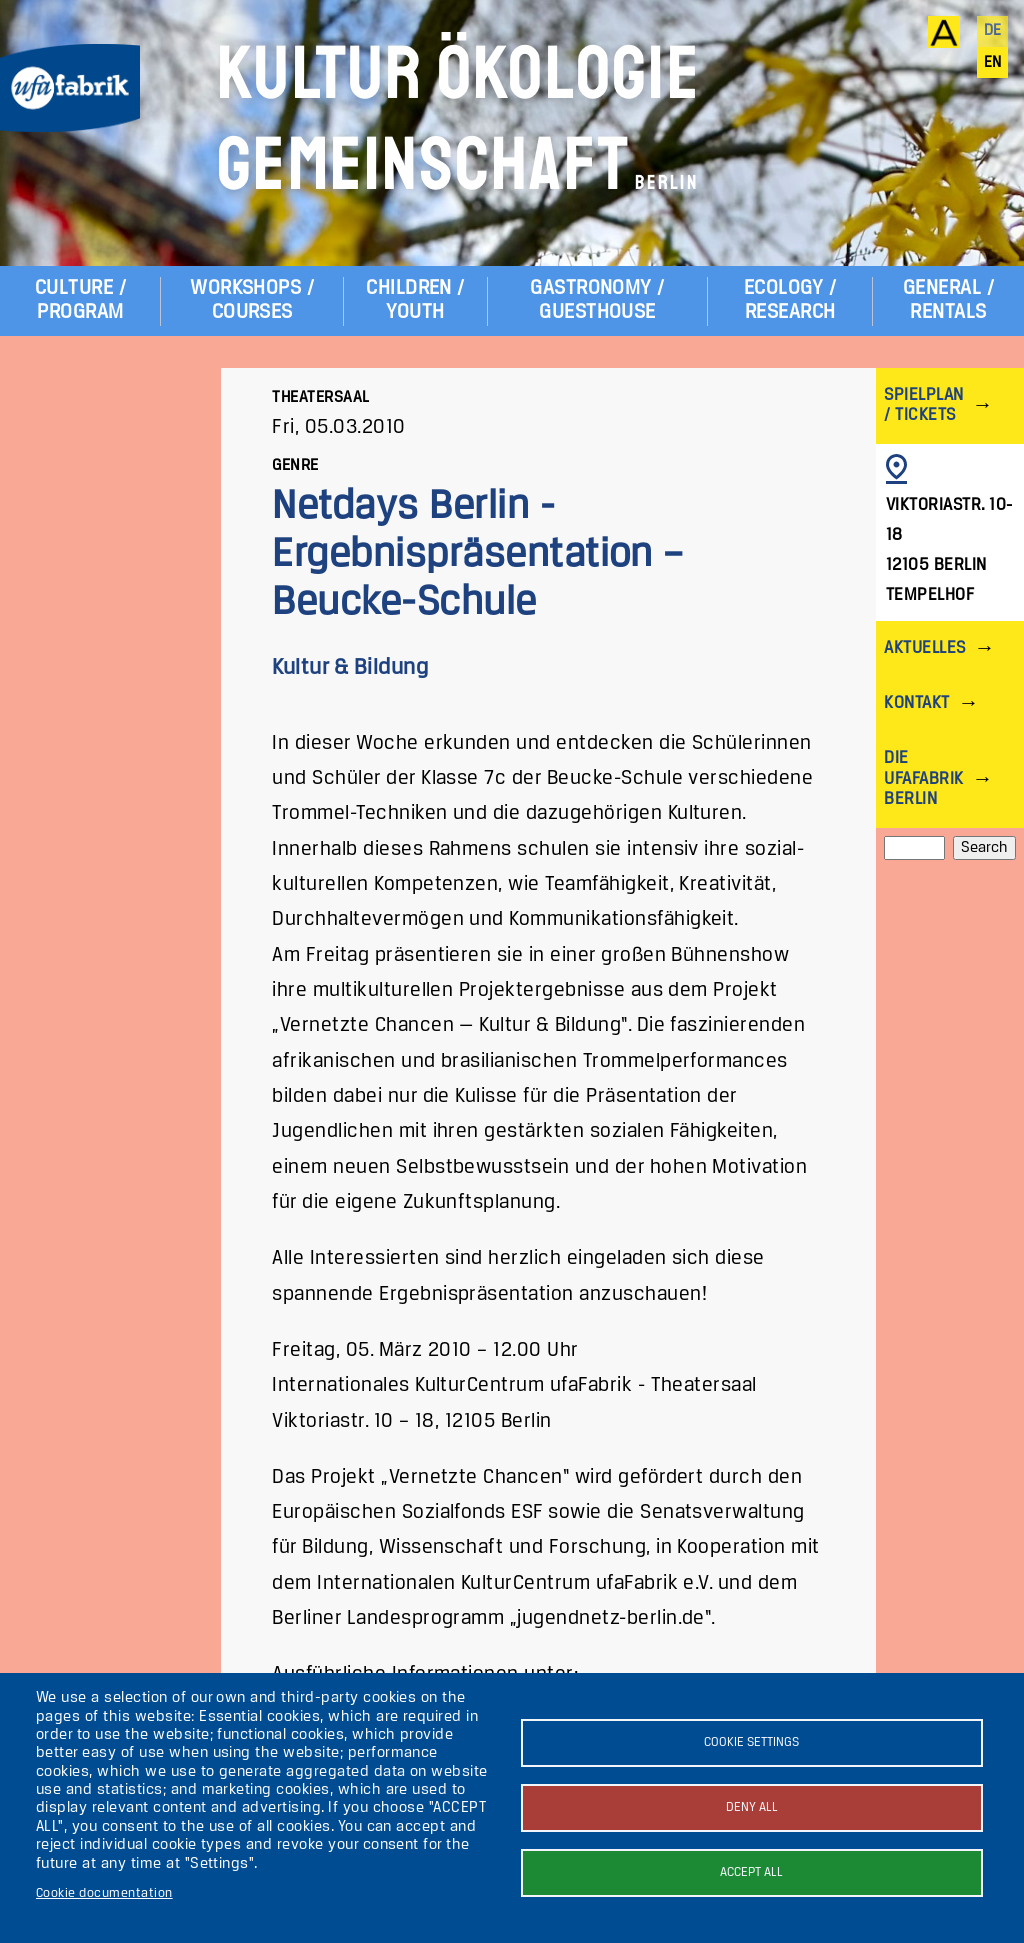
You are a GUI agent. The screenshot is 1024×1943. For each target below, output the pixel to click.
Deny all (752, 1807)
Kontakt (916, 703)
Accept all (751, 1872)
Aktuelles (924, 648)
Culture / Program (80, 300)
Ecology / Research (790, 300)
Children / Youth (415, 300)
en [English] (993, 63)
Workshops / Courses (252, 300)
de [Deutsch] (993, 31)
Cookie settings (751, 1742)
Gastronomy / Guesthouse (597, 300)
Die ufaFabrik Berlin (923, 778)
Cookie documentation (104, 1893)
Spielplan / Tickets (923, 405)
